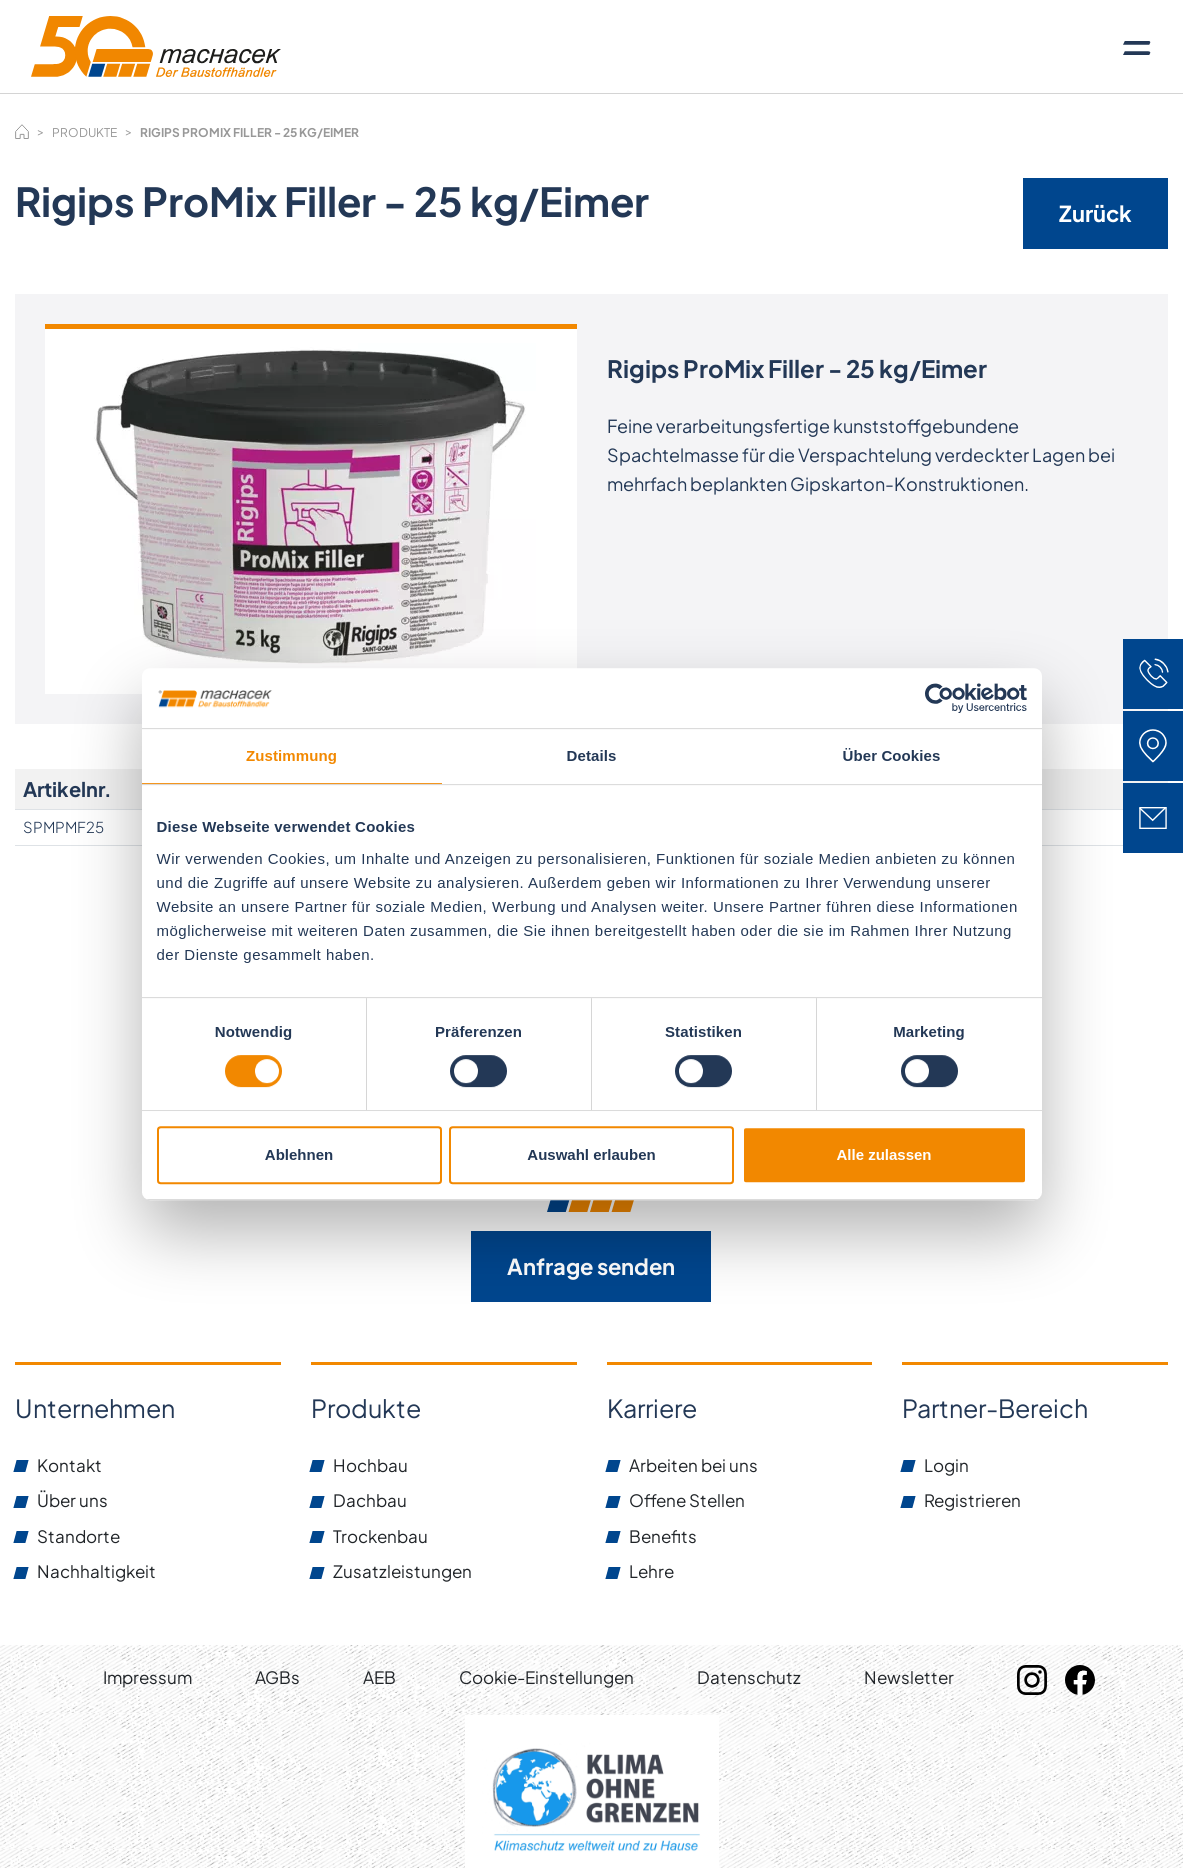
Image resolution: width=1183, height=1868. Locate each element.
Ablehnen (299, 1154)
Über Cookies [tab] (892, 755)
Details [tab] (592, 755)
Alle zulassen (883, 1154)
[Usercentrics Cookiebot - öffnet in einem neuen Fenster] (939, 698)
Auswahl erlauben (591, 1154)
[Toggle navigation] (1137, 47)
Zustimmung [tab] (291, 755)
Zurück (1095, 213)
